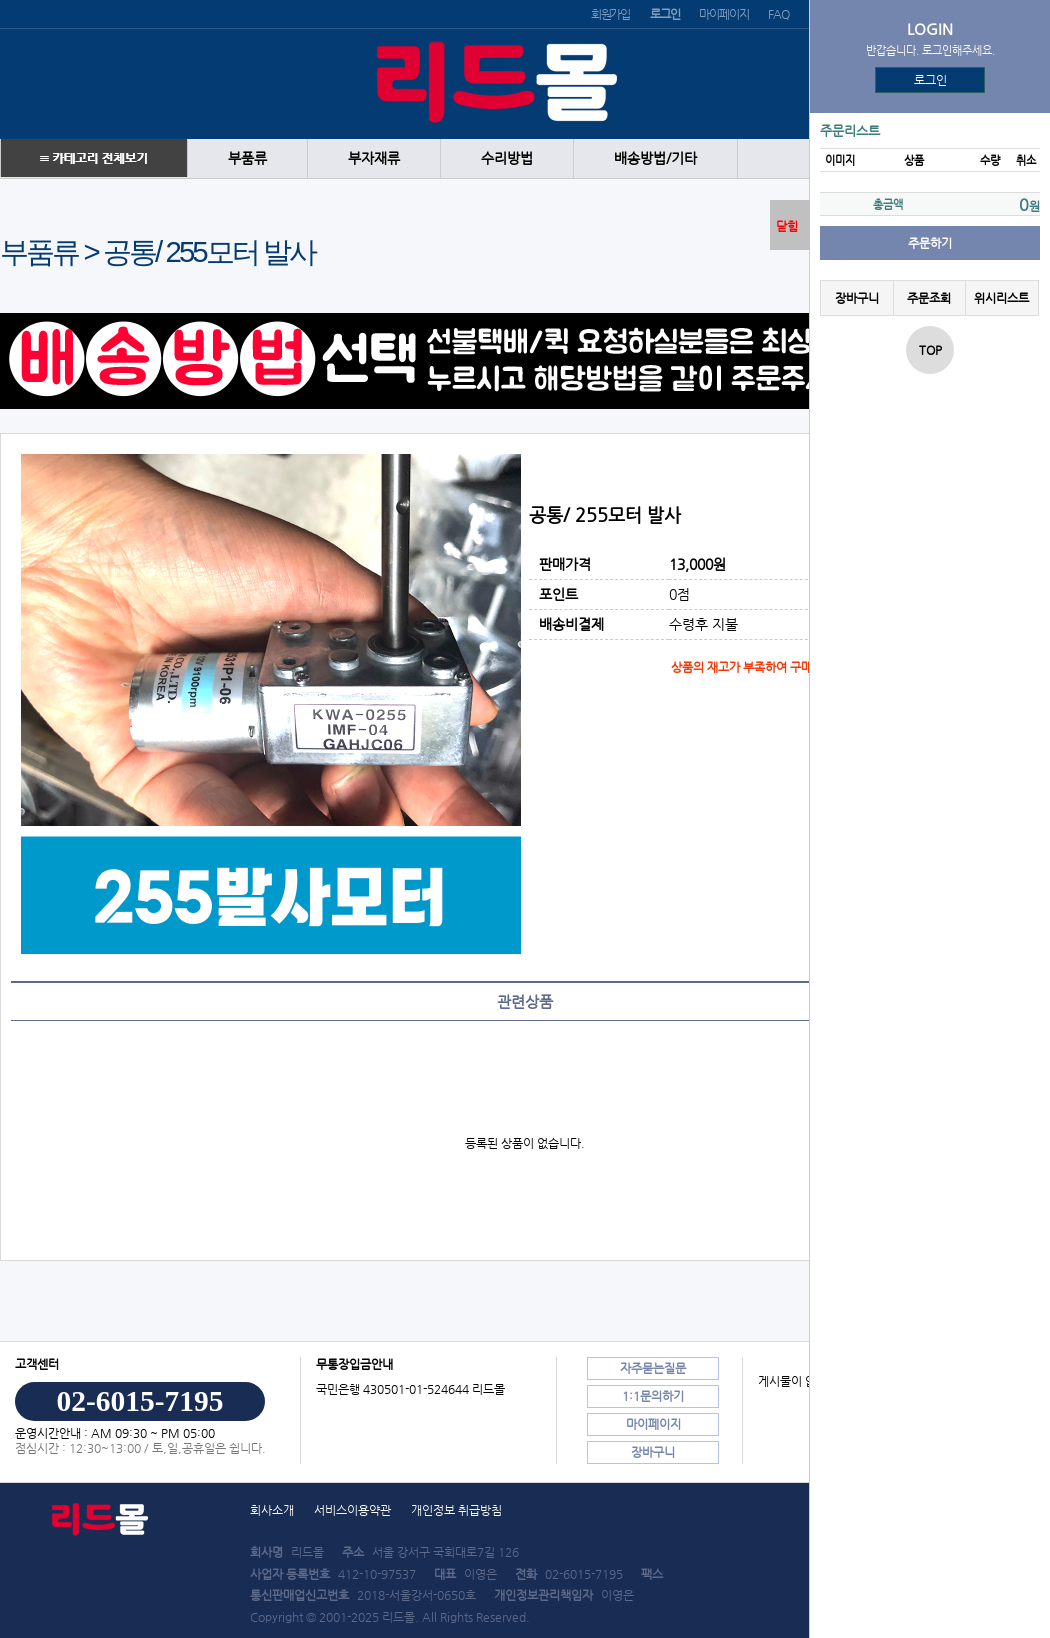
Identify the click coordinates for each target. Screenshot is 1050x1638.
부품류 (247, 158)
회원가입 (610, 14)
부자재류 (374, 158)
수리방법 (507, 158)
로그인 (930, 80)
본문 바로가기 (0, 0)
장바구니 (857, 298)
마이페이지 (723, 14)
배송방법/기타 (655, 158)
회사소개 (272, 1510)
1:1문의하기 (653, 1396)
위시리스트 (1001, 298)
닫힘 (787, 226)
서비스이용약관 (352, 1510)
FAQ (778, 14)
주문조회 (929, 298)
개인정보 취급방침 (456, 1510)
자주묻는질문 (653, 1368)
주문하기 (930, 243)
